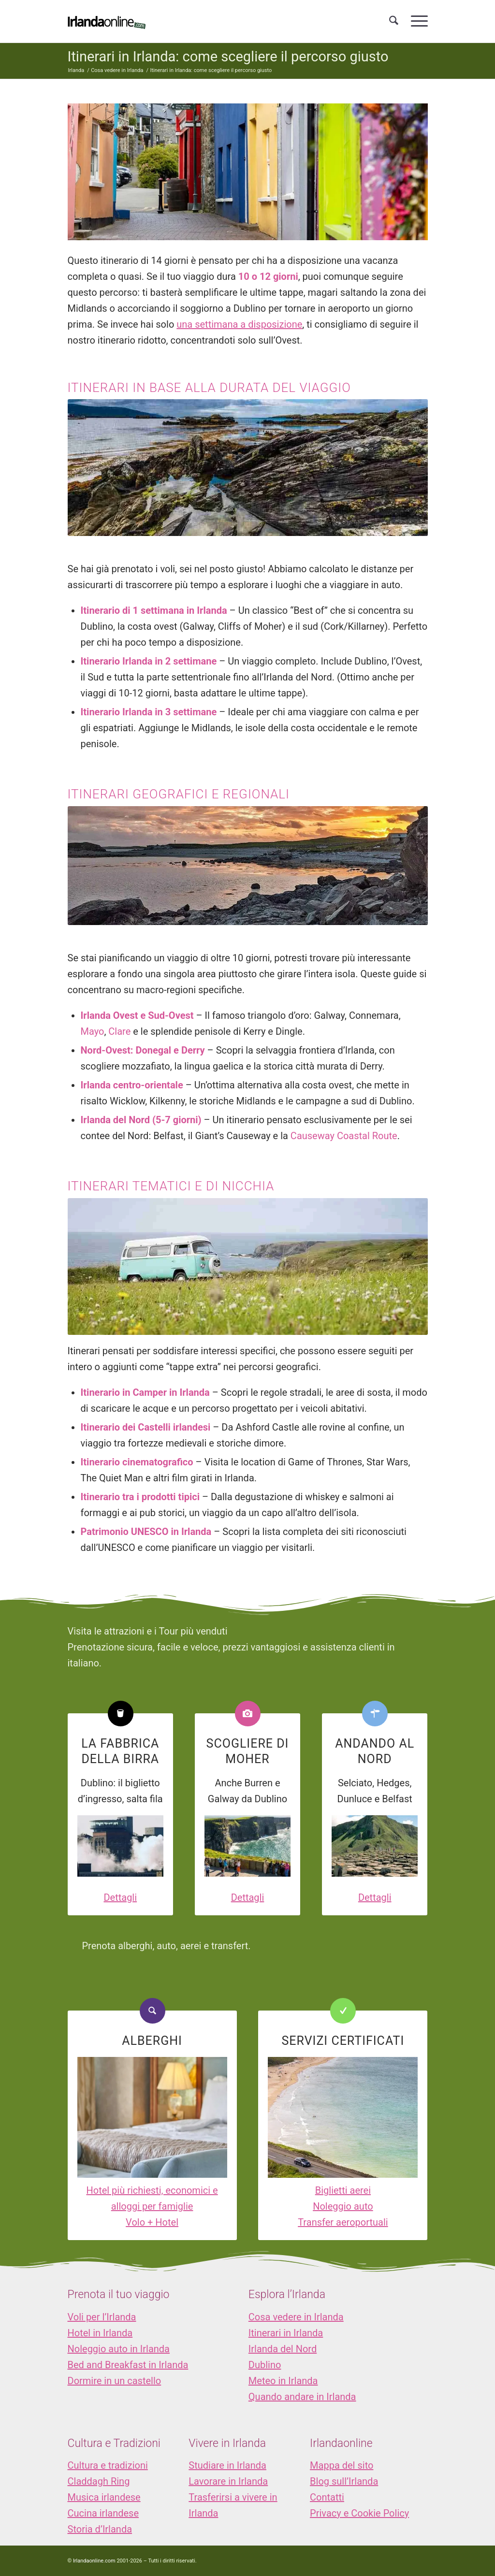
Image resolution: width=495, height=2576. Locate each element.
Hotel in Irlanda (100, 2333)
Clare (119, 1031)
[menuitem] (394, 21)
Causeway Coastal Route (344, 1136)
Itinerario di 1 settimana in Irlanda (154, 610)
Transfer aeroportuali (343, 2222)
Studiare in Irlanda (227, 2465)
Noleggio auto (343, 2206)
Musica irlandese (104, 2497)
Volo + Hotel (152, 2222)
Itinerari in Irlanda (285, 2333)
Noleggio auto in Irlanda (119, 2349)
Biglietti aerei (343, 2190)
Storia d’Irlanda (100, 2529)
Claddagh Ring (99, 2481)
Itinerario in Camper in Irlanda (145, 1392)
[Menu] (416, 21)
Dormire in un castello (114, 2381)
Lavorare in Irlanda (228, 2481)
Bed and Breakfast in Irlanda (128, 2365)
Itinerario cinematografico (137, 1462)
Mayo (92, 1031)
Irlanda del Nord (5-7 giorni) (141, 1120)
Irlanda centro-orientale (132, 1085)
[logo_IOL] (107, 21)
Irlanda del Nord (282, 2349)
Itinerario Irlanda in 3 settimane (149, 712)
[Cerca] (394, 21)
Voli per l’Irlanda (102, 2317)
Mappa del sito (341, 2465)
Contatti (327, 2497)
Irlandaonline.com (94, 2561)
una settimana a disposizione (239, 324)
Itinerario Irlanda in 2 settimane (149, 661)
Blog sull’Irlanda (344, 2481)
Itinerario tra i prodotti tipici (140, 1497)
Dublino (264, 2365)
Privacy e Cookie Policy (359, 2513)
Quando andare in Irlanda (302, 2396)
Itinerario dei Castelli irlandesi (146, 1427)
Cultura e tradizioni (108, 2465)
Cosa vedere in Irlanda (296, 2317)
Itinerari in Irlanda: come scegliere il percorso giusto (228, 56)
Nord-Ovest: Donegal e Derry (143, 1050)
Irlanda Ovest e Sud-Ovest (137, 1015)
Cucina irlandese (103, 2513)
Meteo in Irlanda (283, 2381)
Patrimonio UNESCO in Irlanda (146, 1531)
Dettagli (120, 1897)
